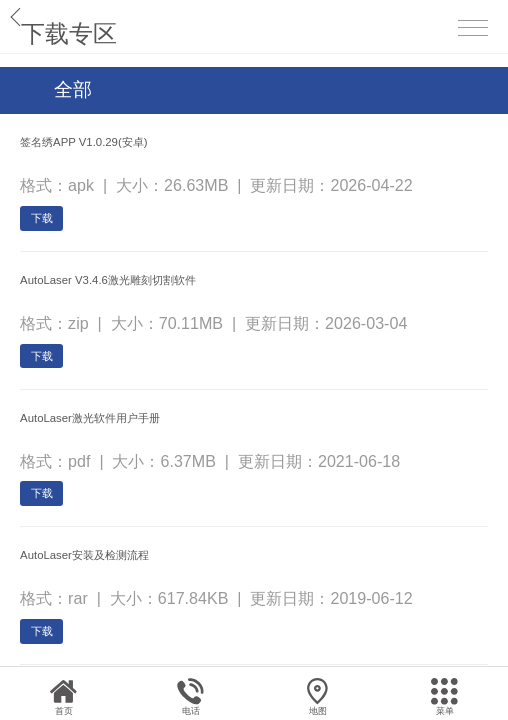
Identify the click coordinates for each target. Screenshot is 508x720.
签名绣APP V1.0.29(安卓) (141, 150)
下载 (60, 251)
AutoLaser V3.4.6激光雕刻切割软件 (187, 332)
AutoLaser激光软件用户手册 (153, 514)
